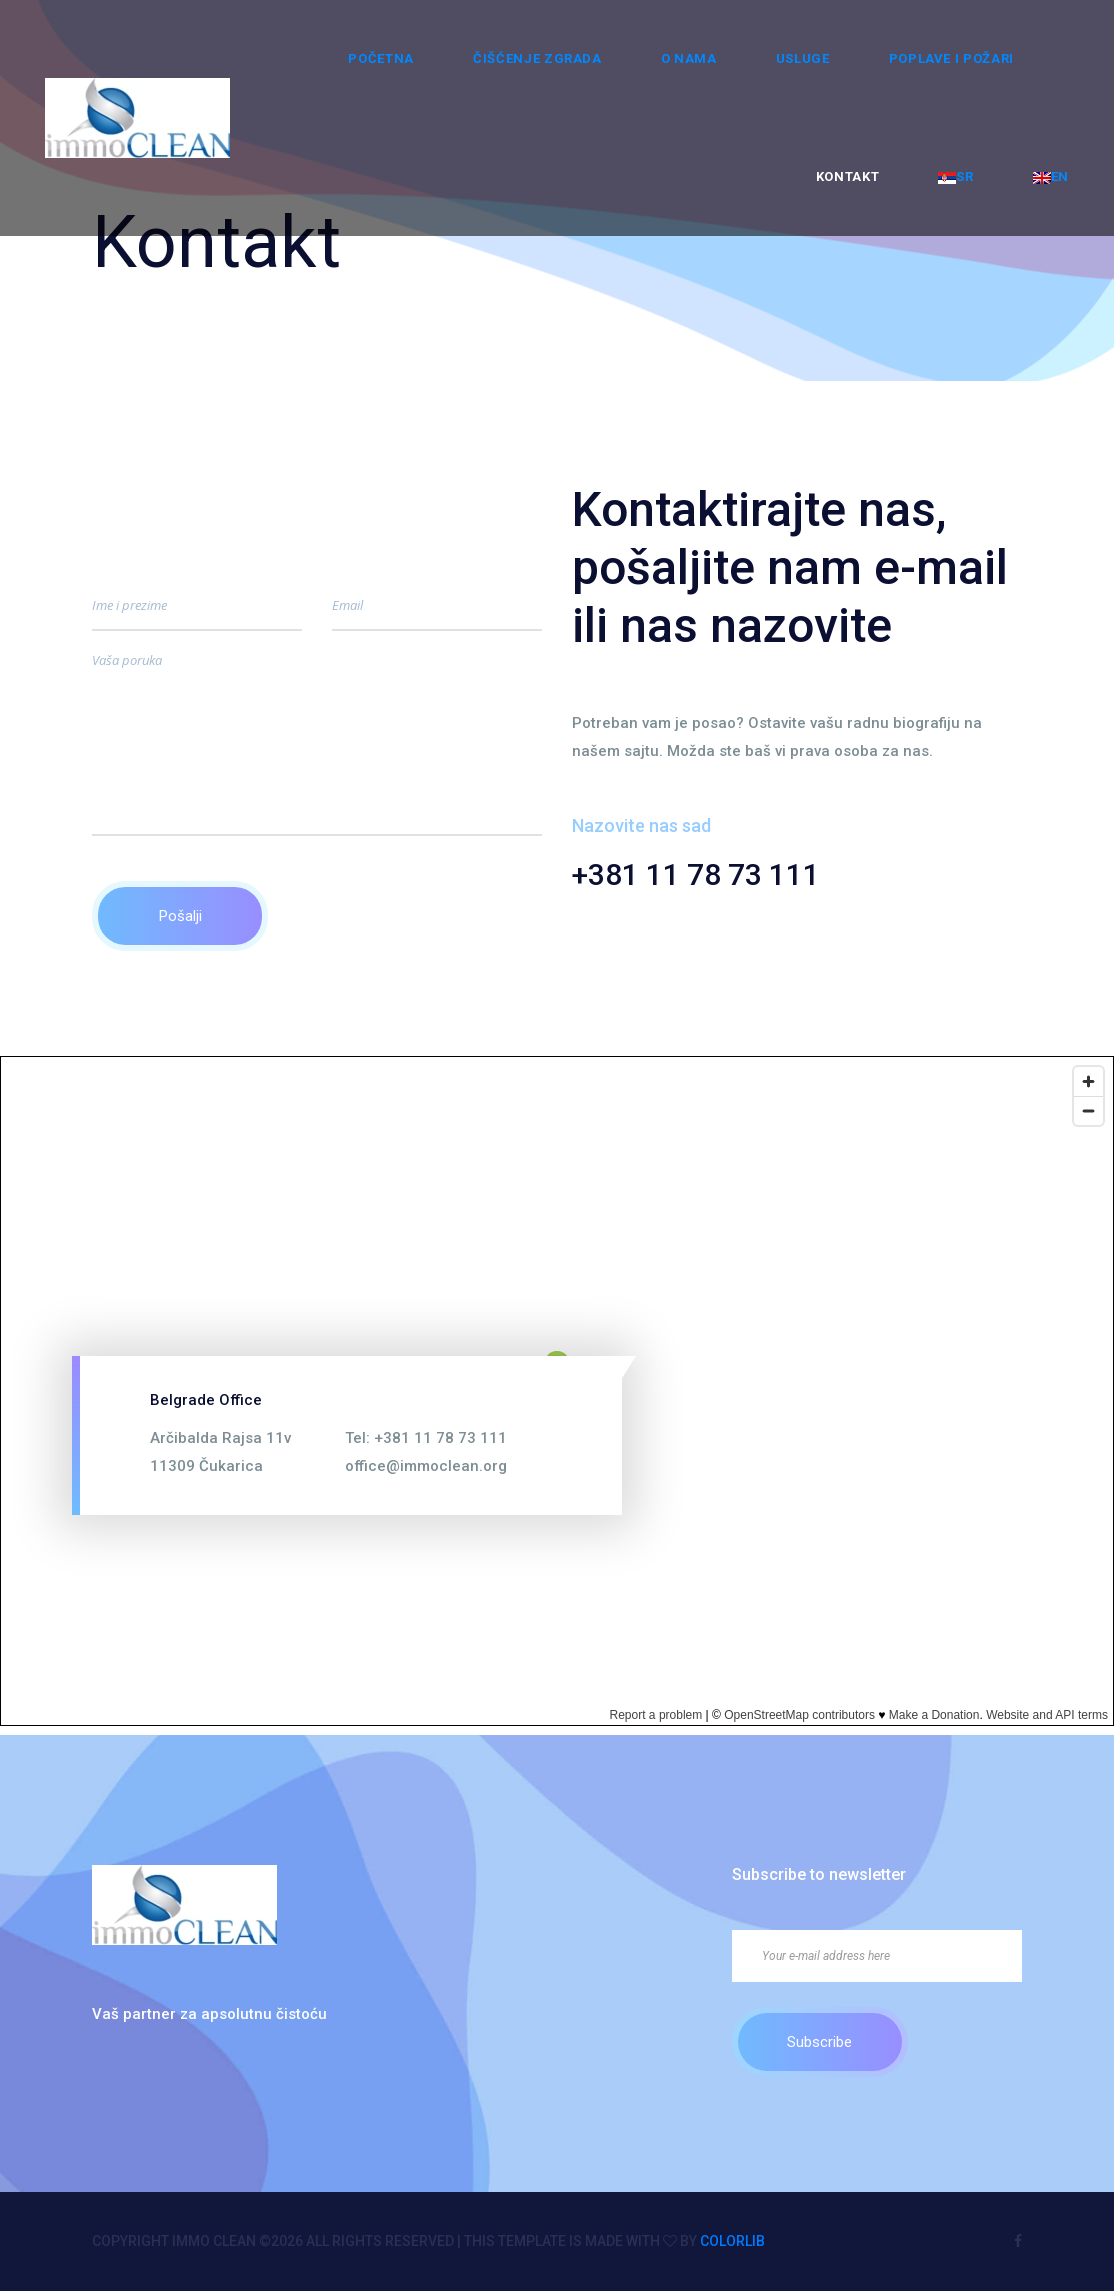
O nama (689, 58)
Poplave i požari (951, 58)
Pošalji (180, 916)
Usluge (803, 58)
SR (955, 176)
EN (1051, 176)
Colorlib (732, 2241)
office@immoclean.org (426, 1466)
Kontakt (848, 176)
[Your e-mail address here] (877, 1956)
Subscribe (819, 2042)
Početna (381, 58)
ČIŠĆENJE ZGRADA (537, 58)
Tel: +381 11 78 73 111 (426, 1438)
